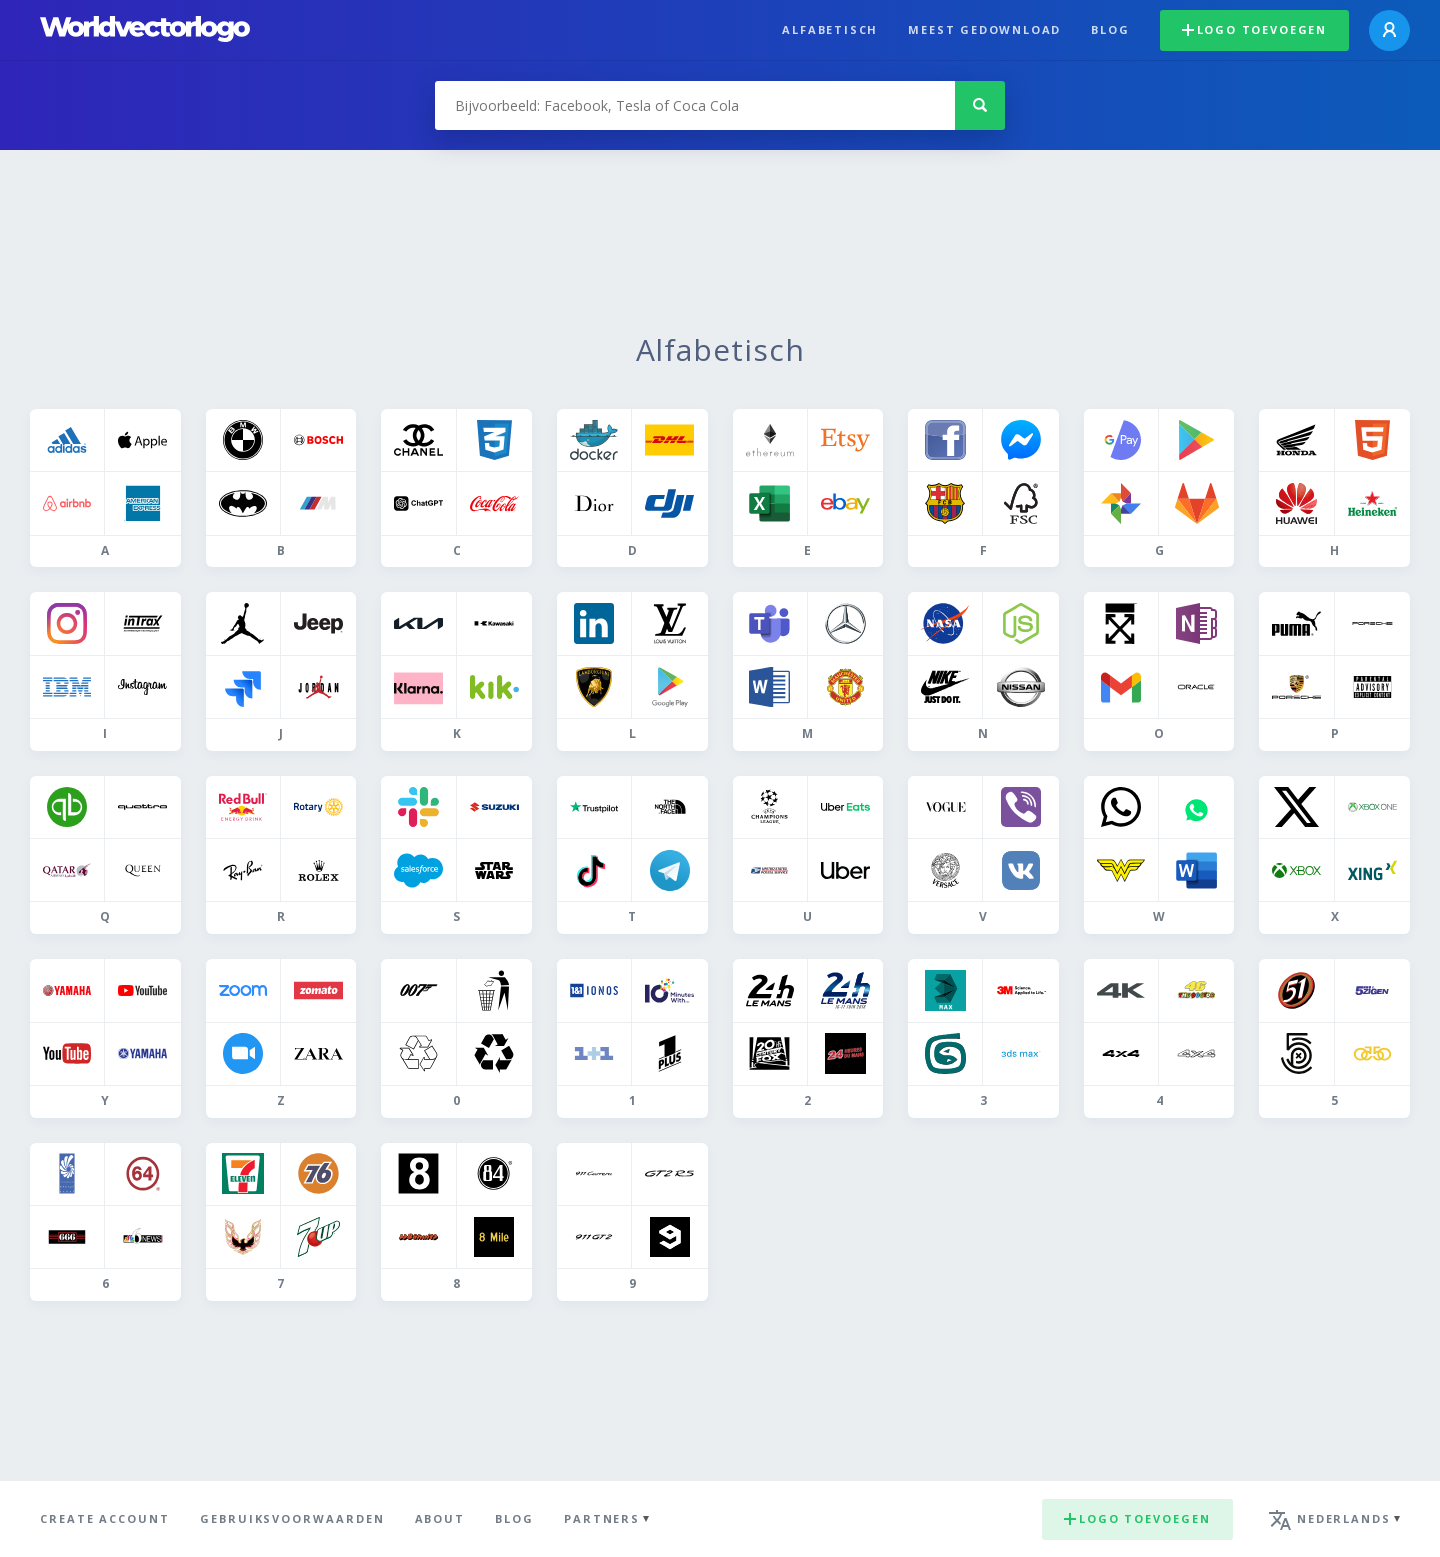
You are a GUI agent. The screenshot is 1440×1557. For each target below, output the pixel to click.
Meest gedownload (984, 29)
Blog (1110, 29)
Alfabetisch (830, 29)
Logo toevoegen (1254, 29)
